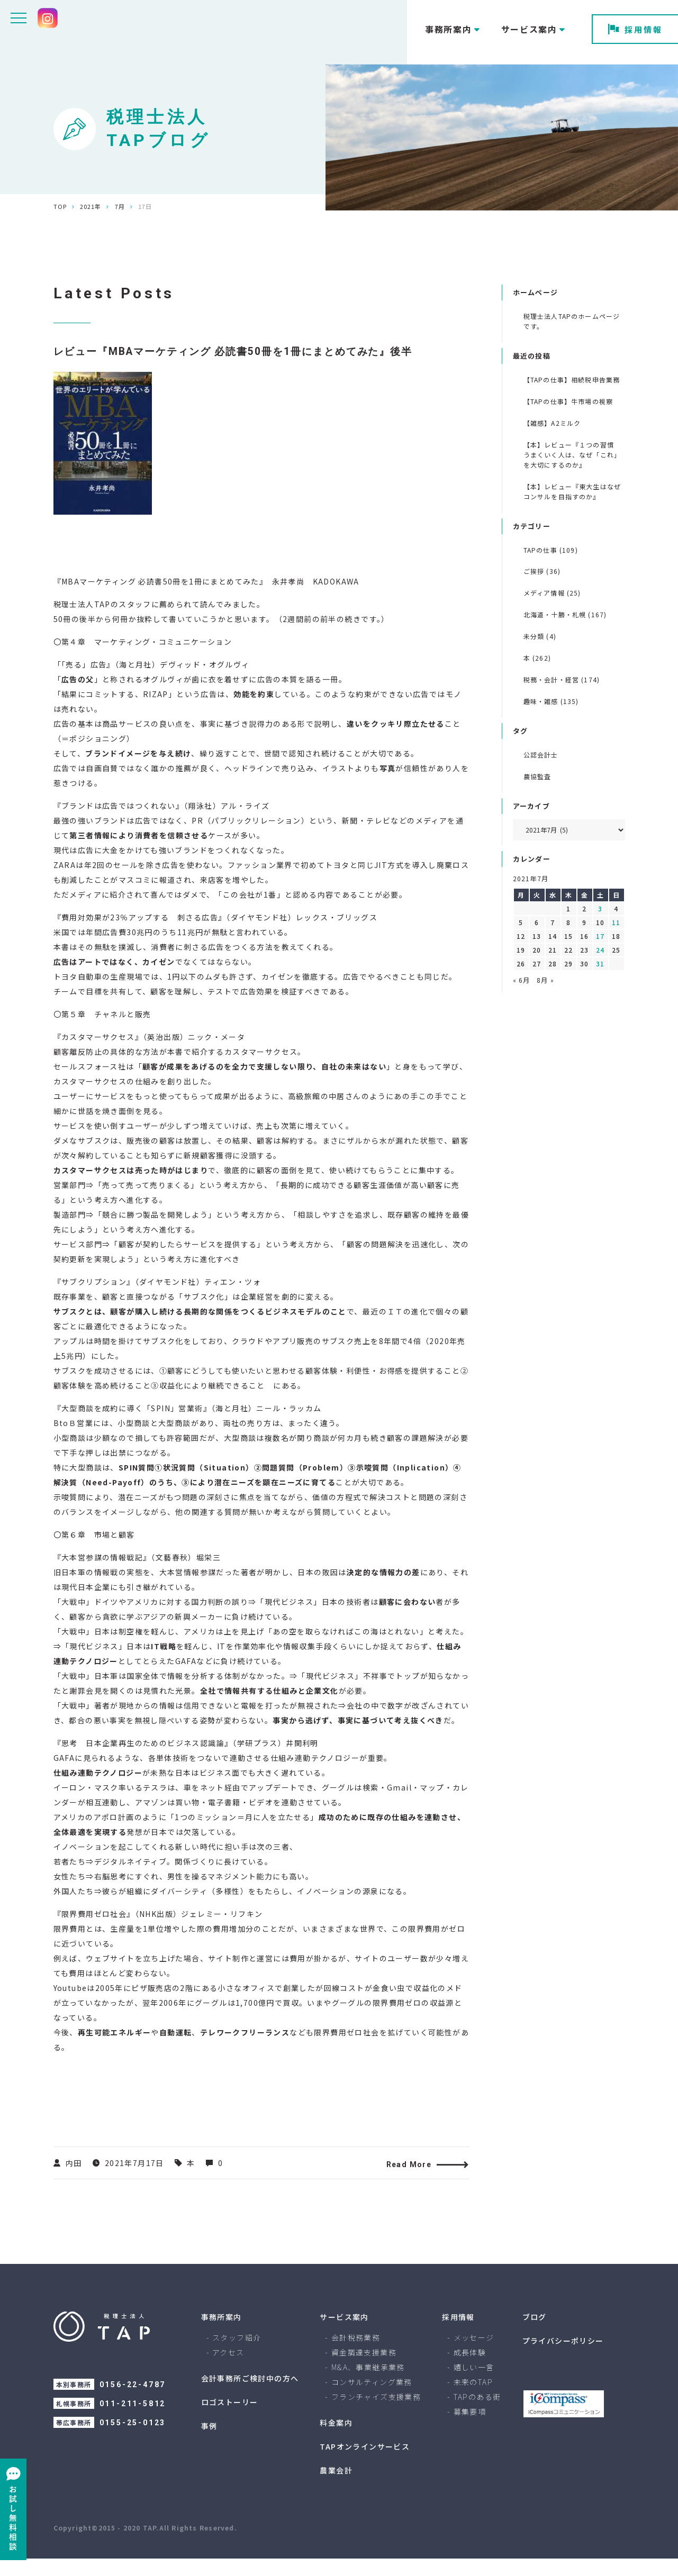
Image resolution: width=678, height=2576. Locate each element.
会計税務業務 (355, 2355)
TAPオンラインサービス (365, 2464)
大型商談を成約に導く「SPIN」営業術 (132, 1425)
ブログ (534, 2334)
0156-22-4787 (133, 2402)
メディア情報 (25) (552, 592)
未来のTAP (473, 2399)
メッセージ (474, 2355)
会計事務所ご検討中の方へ (250, 2395)
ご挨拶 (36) (542, 571)
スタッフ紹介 (236, 2355)
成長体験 (470, 2369)
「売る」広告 (83, 682)
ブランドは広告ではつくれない (118, 823)
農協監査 (537, 776)
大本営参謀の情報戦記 (102, 1574)
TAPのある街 (477, 2414)
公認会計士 (540, 754)
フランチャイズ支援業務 (376, 2414)
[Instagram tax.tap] (47, 18)
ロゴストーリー (229, 2419)
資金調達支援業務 (363, 2369)
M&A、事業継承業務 (368, 2384)
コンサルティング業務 (371, 2399)
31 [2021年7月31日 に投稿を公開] (600, 963)
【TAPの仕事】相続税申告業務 (571, 379)
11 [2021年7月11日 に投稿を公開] (616, 922)
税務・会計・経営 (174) (561, 679)
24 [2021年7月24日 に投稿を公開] (600, 949)
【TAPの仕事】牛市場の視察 (568, 401)
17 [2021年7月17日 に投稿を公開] (600, 935)
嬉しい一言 (474, 2384)
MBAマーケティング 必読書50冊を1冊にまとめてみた (160, 598)
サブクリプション (93, 1299)
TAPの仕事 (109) (550, 549)
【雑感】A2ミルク (552, 422)
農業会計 (336, 2487)
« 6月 (521, 979)
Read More (416, 2182)
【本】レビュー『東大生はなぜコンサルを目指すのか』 (572, 491)
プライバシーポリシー (563, 2358)
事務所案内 (221, 2334)
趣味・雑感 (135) (551, 701)
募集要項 (470, 2429)
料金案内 (336, 2440)
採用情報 (635, 29)
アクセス (228, 2369)
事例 (209, 2443)
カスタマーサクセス (98, 1054)
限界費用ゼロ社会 (93, 1931)
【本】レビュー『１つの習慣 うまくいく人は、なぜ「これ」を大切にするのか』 (572, 454)
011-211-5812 (133, 2421)
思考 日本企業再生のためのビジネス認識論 (142, 1760)
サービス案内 (344, 2334)
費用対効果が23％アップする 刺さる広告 (139, 934)
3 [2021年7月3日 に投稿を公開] (600, 908)
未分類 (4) (539, 636)
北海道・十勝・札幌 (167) (565, 614)
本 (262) (537, 657)
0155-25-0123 (133, 2440)
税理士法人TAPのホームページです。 (571, 321)
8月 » (545, 979)
